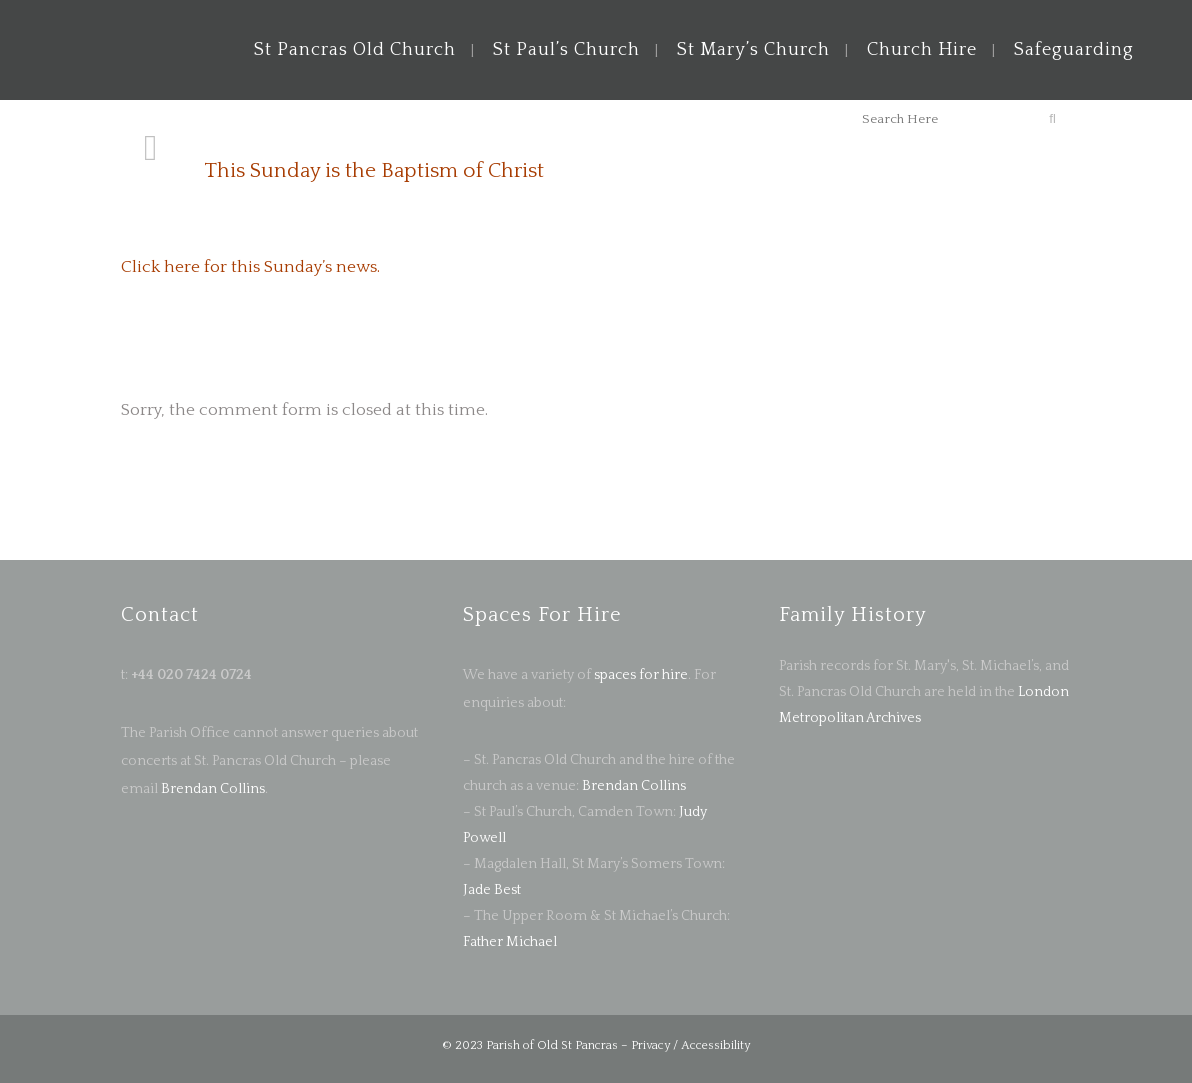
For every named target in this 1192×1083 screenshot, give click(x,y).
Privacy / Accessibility (690, 1045)
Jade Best (492, 890)
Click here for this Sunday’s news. (250, 267)
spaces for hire (641, 675)
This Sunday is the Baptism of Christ (374, 170)
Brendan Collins (211, 789)
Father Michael (510, 942)
